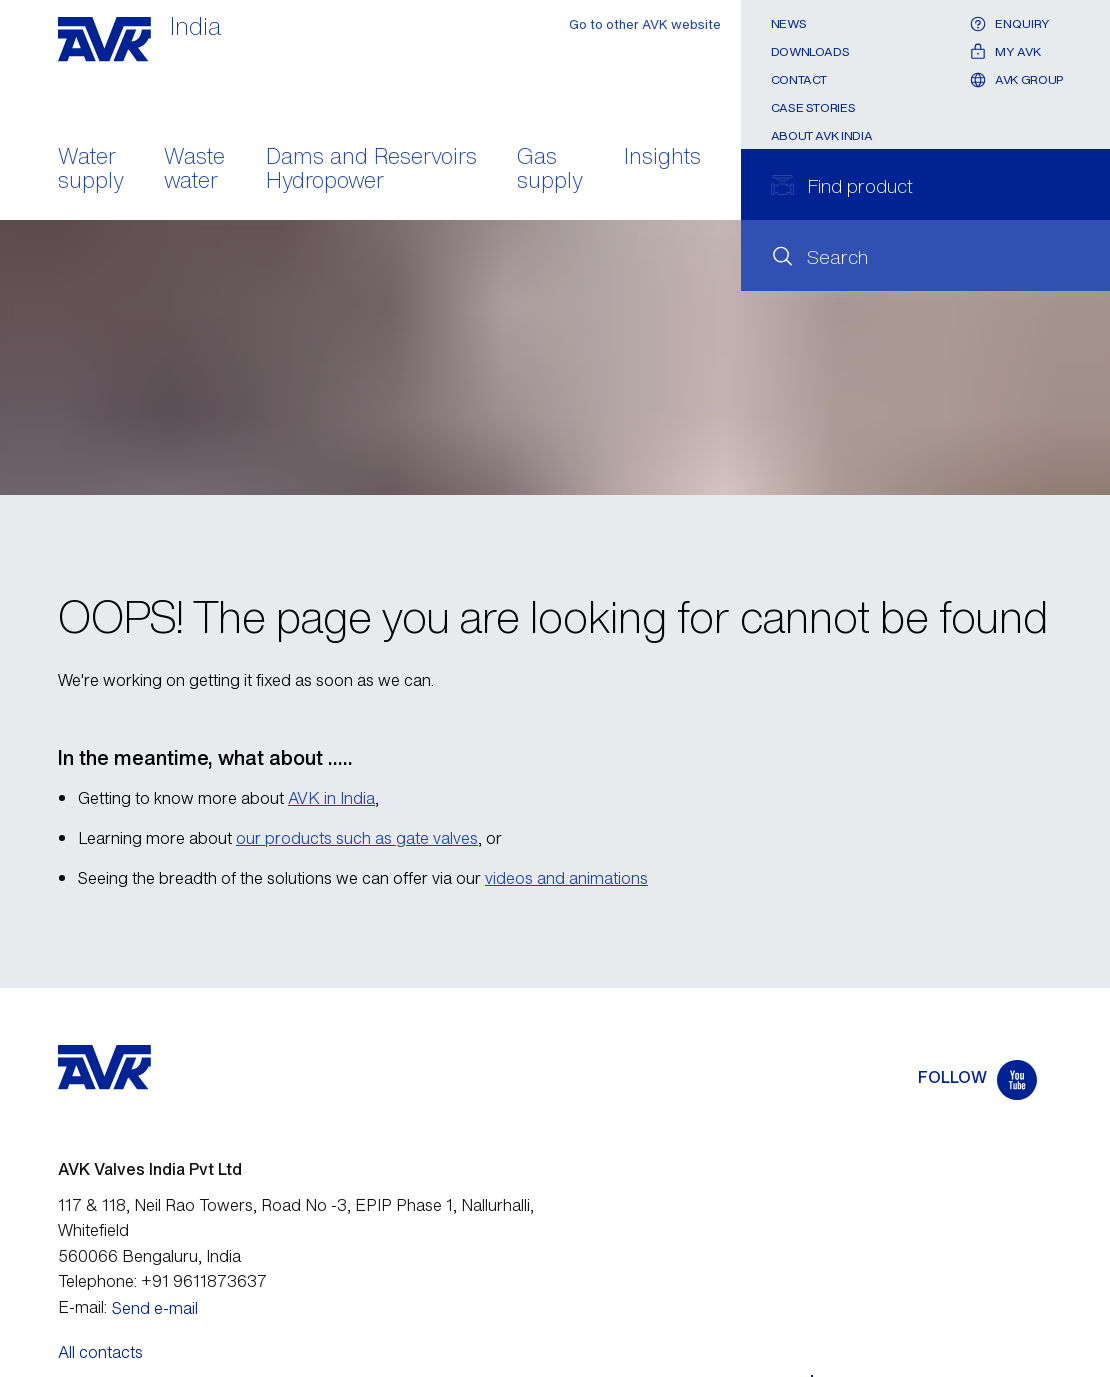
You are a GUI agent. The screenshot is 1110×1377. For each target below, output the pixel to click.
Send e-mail (155, 1308)
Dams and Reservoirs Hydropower (371, 170)
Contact (799, 79)
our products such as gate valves (357, 838)
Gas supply (550, 170)
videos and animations (566, 878)
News (789, 23)
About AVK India (822, 135)
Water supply (91, 170)
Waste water (194, 170)
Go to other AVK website (645, 24)
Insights (662, 158)
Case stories (813, 107)
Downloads (810, 51)
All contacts (100, 1352)
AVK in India (331, 798)
